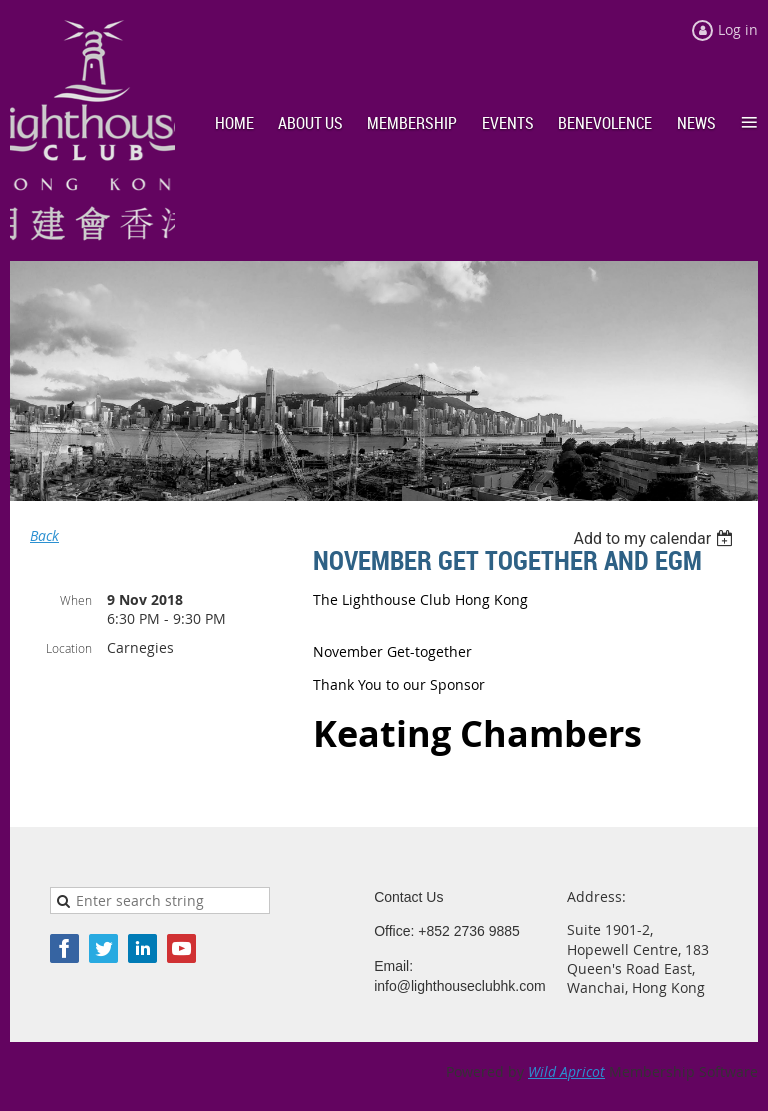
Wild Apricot (566, 1071)
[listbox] (655, 538)
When (76, 600)
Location (69, 648)
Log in (738, 29)
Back (44, 535)
